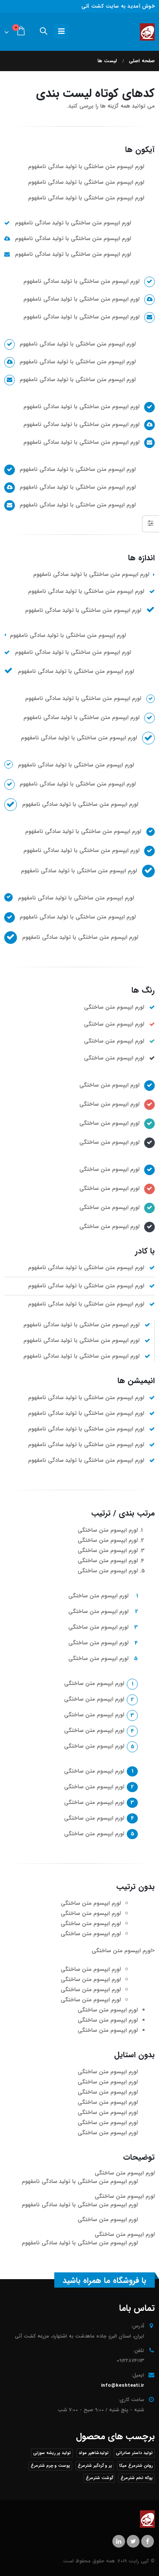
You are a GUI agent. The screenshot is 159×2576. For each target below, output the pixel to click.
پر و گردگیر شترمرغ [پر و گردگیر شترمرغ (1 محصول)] (95, 2466)
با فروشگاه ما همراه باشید (104, 2280)
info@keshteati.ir (122, 2385)
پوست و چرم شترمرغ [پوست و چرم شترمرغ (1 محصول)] (50, 2466)
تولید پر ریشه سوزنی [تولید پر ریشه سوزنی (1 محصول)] (52, 2453)
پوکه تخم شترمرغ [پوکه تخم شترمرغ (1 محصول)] (136, 2478)
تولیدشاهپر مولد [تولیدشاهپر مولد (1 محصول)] (93, 2453)
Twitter (133, 2541)
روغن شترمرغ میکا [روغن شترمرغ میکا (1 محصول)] (136, 2466)
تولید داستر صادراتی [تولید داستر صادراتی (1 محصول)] (134, 2453)
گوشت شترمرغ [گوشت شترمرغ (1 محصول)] (99, 2478)
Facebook (147, 2541)
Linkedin (118, 2541)
